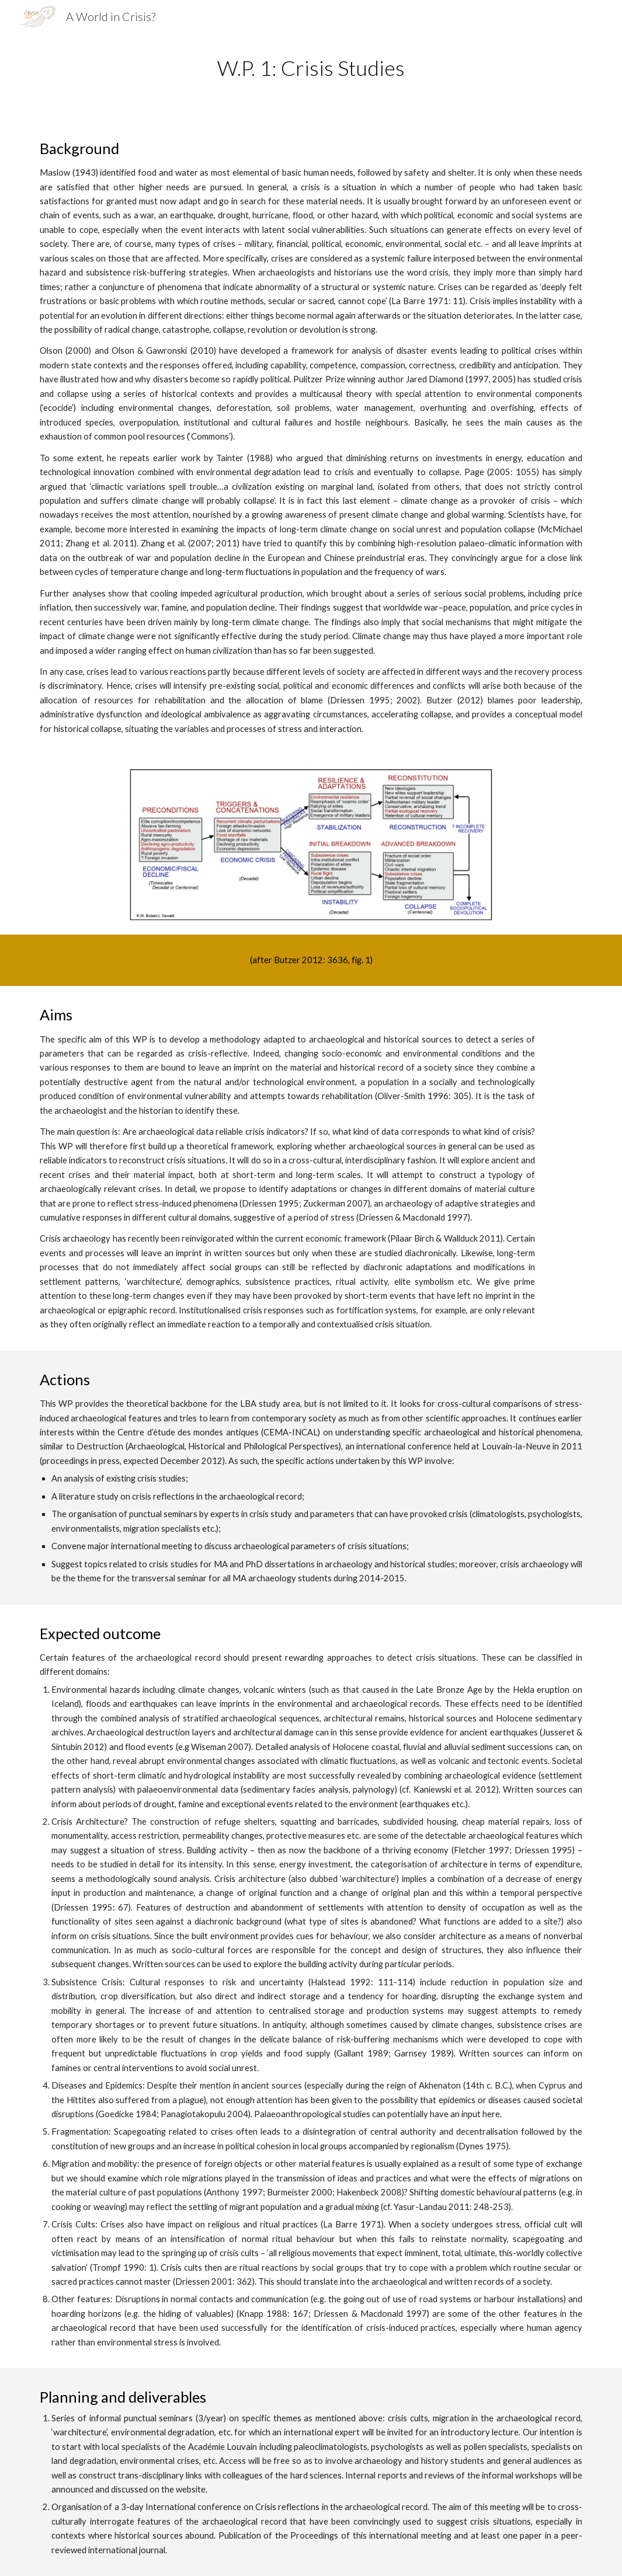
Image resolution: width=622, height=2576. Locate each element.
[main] (311, 68)
